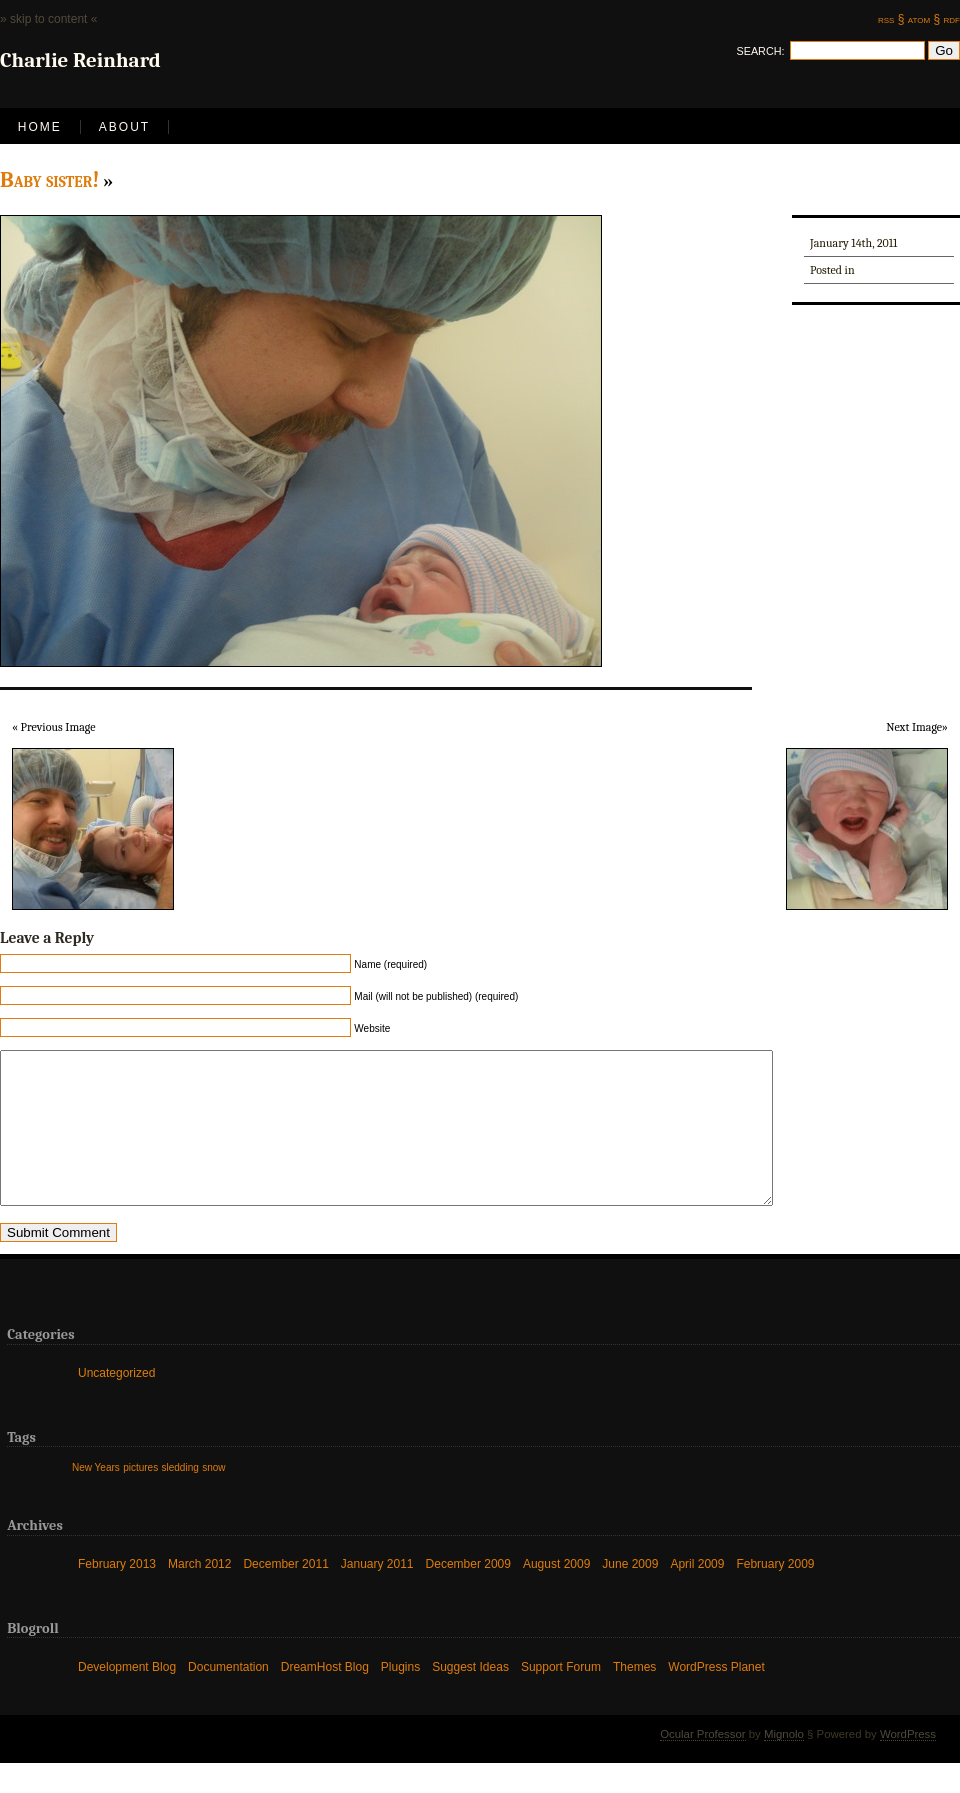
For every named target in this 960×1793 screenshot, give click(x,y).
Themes (634, 1696)
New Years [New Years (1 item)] (96, 1497)
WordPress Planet (716, 1696)
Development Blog (127, 1696)
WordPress (908, 1764)
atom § (924, 19)
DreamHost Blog (325, 1696)
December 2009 (468, 1593)
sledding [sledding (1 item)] (180, 1497)
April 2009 (697, 1593)
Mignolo (784, 1764)
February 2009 (775, 1593)
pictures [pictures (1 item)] (140, 1497)
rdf (952, 19)
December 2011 (285, 1593)
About (124, 127)
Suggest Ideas (470, 1696)
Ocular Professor (702, 1764)
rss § (891, 19)
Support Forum (561, 1696)
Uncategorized (116, 1402)
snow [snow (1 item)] (213, 1497)
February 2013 (117, 1593)
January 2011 (377, 1593)
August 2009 (556, 1593)
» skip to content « (48, 19)
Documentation (228, 1696)
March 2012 (199, 1593)
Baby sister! (50, 180)
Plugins (400, 1696)
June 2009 (630, 1593)
